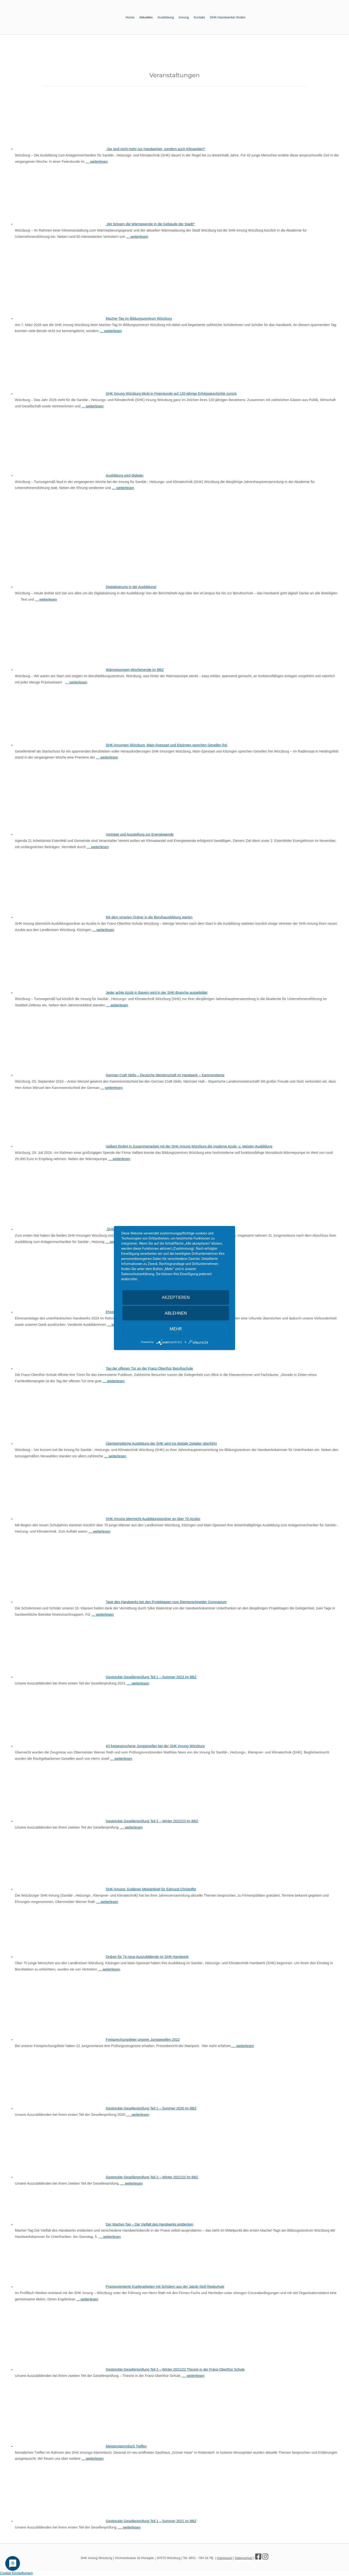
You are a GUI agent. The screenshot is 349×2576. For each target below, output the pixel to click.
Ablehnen (176, 1313)
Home (130, 17)
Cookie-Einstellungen (16, 2573)
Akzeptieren (176, 1297)
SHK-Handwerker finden (227, 17)
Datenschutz (243, 2558)
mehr (176, 1328)
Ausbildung (166, 17)
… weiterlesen (97, 161)
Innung (184, 17)
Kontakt (199, 17)
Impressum (224, 2558)
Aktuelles (145, 17)
